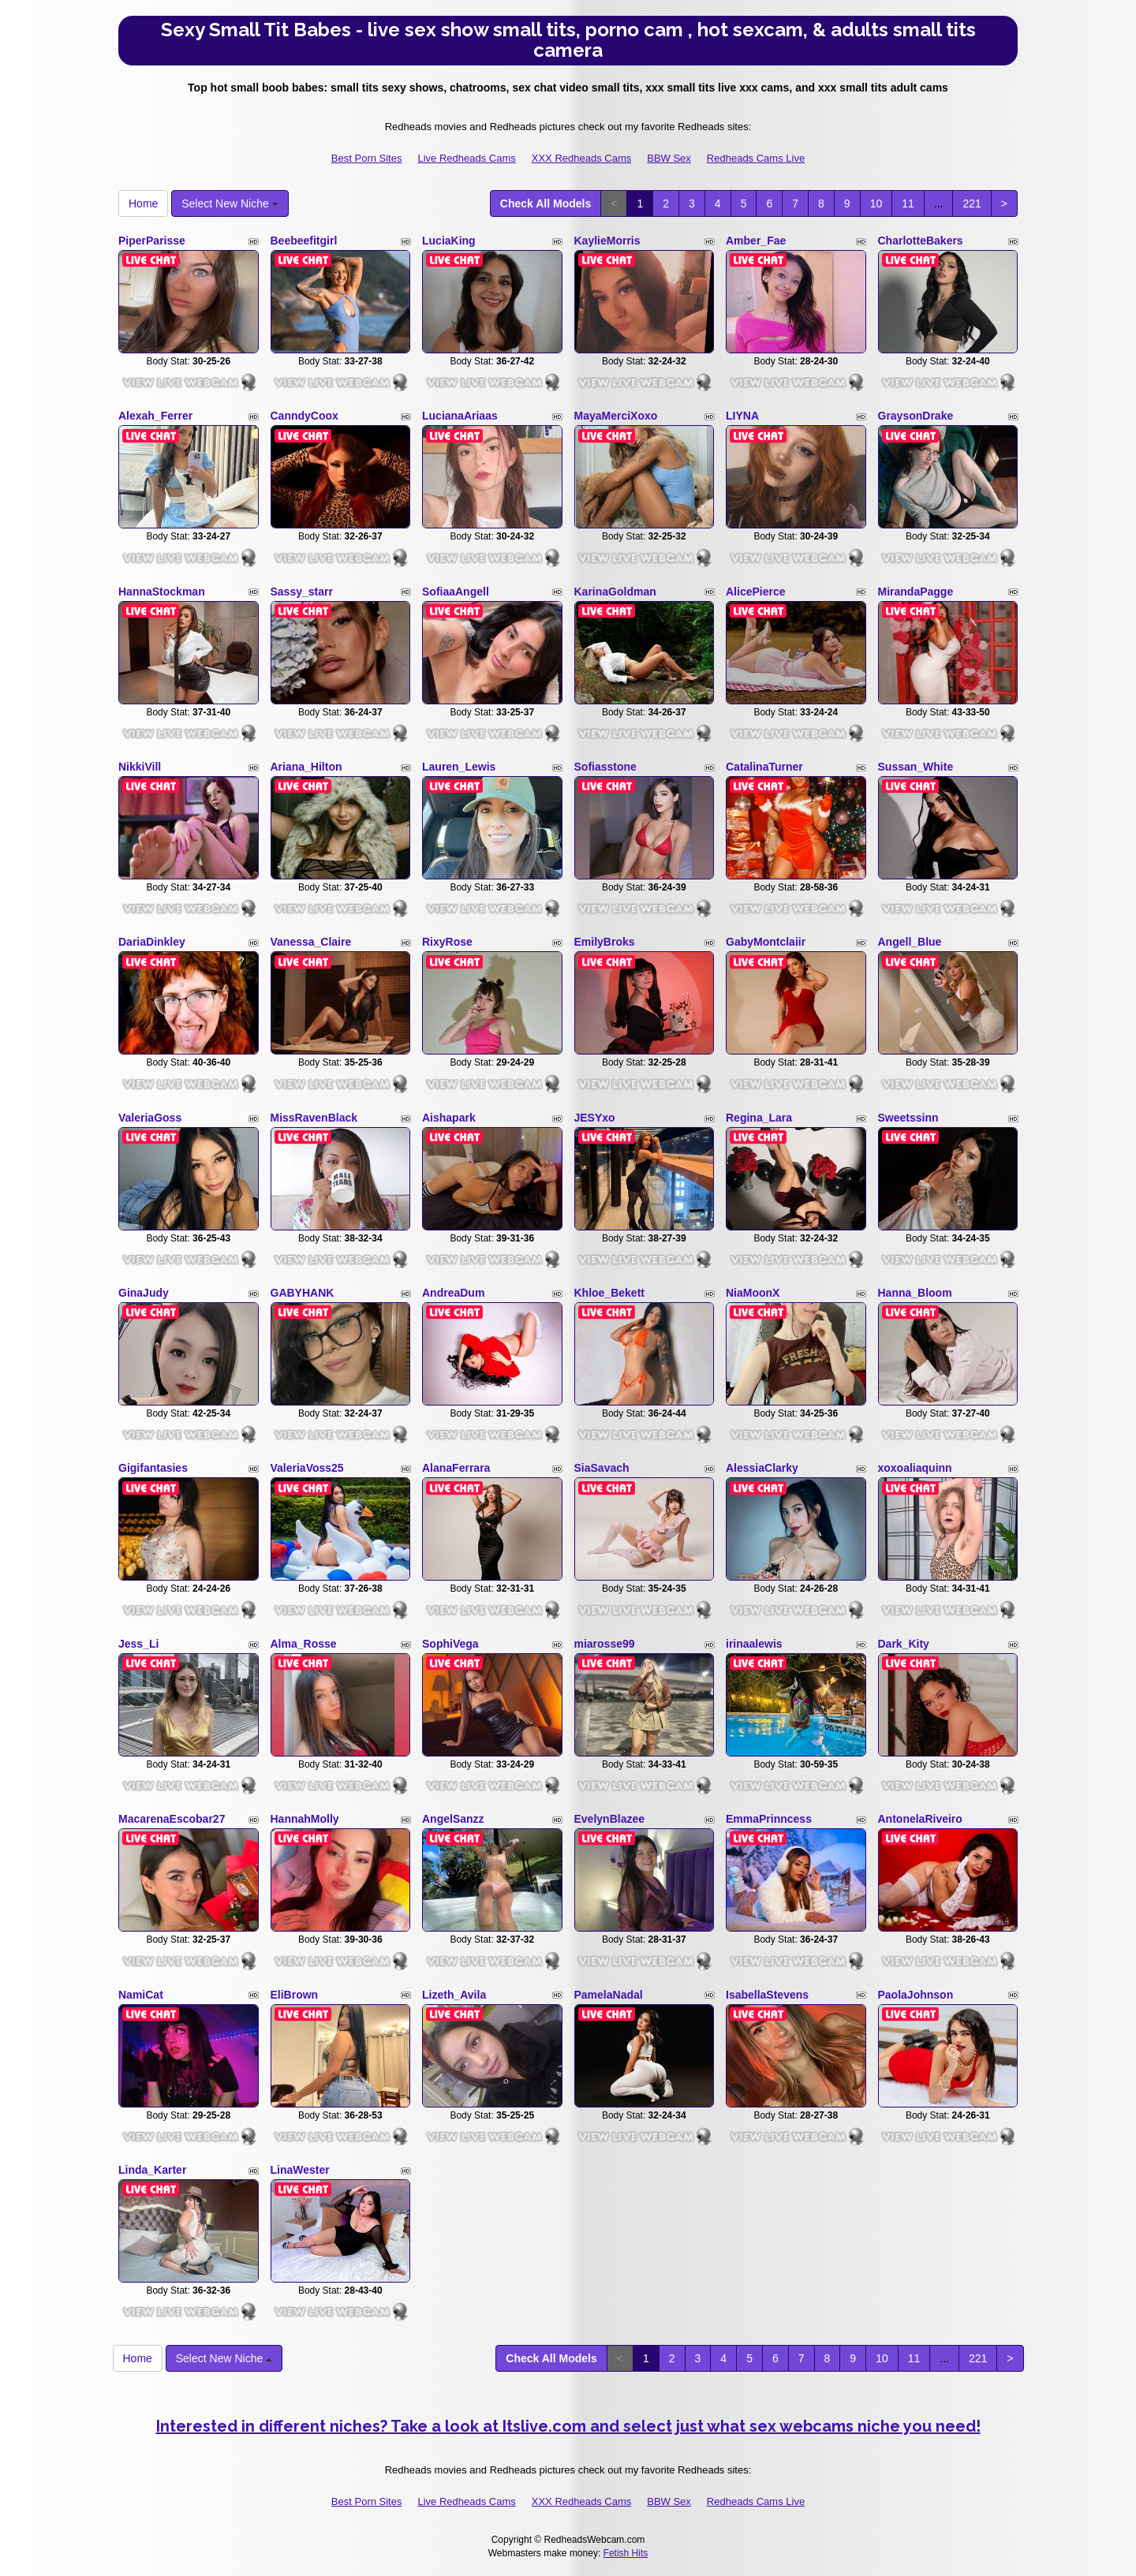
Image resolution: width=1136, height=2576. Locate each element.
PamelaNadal (608, 1994)
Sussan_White (916, 766)
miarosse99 (604, 1643)
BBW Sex (669, 158)
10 (876, 203)
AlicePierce (756, 591)
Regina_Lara (759, 1117)
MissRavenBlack (314, 1117)
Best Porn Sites (366, 158)
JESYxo (594, 1117)
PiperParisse (151, 240)
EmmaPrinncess (769, 1819)
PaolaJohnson (916, 1994)
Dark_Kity (903, 1643)
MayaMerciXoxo (616, 415)
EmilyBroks (604, 941)
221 (971, 203)
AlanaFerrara (456, 1468)
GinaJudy (143, 1292)
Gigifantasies (153, 1468)
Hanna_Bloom (915, 1292)
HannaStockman (161, 591)
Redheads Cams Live (756, 158)
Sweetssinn (908, 1117)
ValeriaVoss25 (307, 1468)
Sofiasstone (605, 766)
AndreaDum (453, 1292)
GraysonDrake (916, 415)
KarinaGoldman (615, 591)
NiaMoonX (752, 1292)
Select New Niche (229, 203)
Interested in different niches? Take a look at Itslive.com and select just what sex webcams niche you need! (568, 2426)
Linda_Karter (152, 2169)
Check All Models (545, 203)
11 (908, 203)
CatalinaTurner (764, 766)
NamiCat (140, 1994)
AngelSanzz (453, 1819)
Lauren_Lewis (458, 766)
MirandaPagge (916, 591)
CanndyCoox (304, 415)
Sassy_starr (302, 591)
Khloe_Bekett (609, 1292)
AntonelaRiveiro (920, 1819)
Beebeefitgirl (304, 240)
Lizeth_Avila (454, 1994)
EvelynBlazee (609, 1819)
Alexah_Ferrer (155, 415)
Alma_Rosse (304, 1643)
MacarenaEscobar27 (171, 1819)
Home (143, 203)
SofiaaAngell (455, 591)
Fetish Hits (626, 2553)
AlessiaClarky (762, 1468)
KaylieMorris (607, 240)
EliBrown (295, 1994)
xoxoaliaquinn (915, 1468)
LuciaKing (449, 240)
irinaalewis (754, 1643)
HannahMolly (305, 1819)
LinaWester (300, 2169)
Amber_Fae (756, 240)
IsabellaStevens (767, 1994)
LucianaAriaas (460, 415)
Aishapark (449, 1117)
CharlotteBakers (920, 240)
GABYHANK (302, 1292)
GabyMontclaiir (765, 941)
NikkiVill (139, 766)
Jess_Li (138, 1643)
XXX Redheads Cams (581, 158)
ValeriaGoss (149, 1117)
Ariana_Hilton (306, 766)
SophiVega (450, 1643)
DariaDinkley (151, 941)
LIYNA (742, 415)
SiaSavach (602, 1468)
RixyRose (447, 941)
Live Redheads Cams (466, 158)
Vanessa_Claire (311, 941)
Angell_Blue (910, 941)
